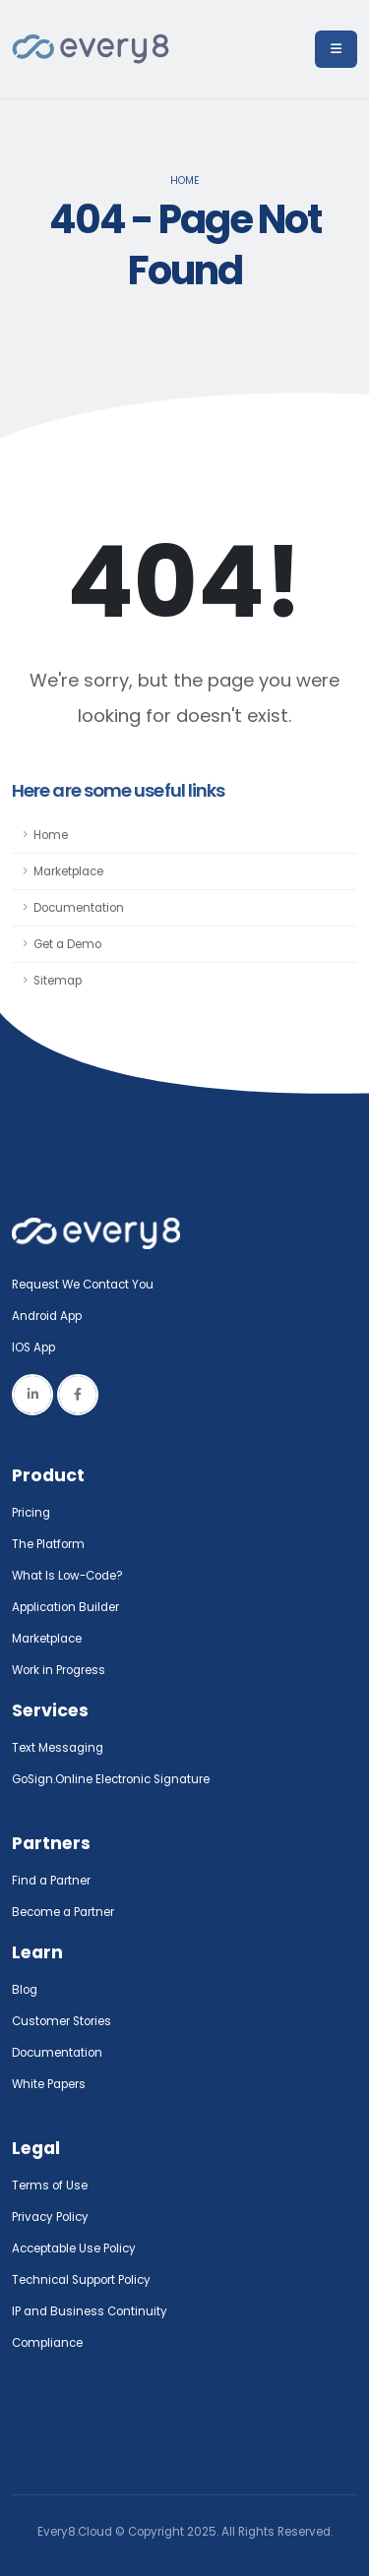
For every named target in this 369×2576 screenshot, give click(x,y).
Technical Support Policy (81, 2280)
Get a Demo (67, 944)
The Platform (48, 1544)
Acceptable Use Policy (74, 2248)
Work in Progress (58, 1670)
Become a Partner (63, 1912)
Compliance (47, 2343)
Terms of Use (50, 2185)
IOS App (38, 1347)
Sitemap (57, 980)
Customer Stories (61, 2021)
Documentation (78, 908)
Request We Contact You (83, 1284)
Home (185, 180)
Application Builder (65, 1607)
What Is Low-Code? (67, 1576)
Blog (24, 1990)
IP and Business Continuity (89, 2311)
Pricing (31, 1513)
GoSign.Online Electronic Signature (111, 1779)
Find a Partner (51, 1880)
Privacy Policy (50, 2217)
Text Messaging (57, 1748)
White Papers (49, 2084)
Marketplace (68, 871)
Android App (47, 1316)
